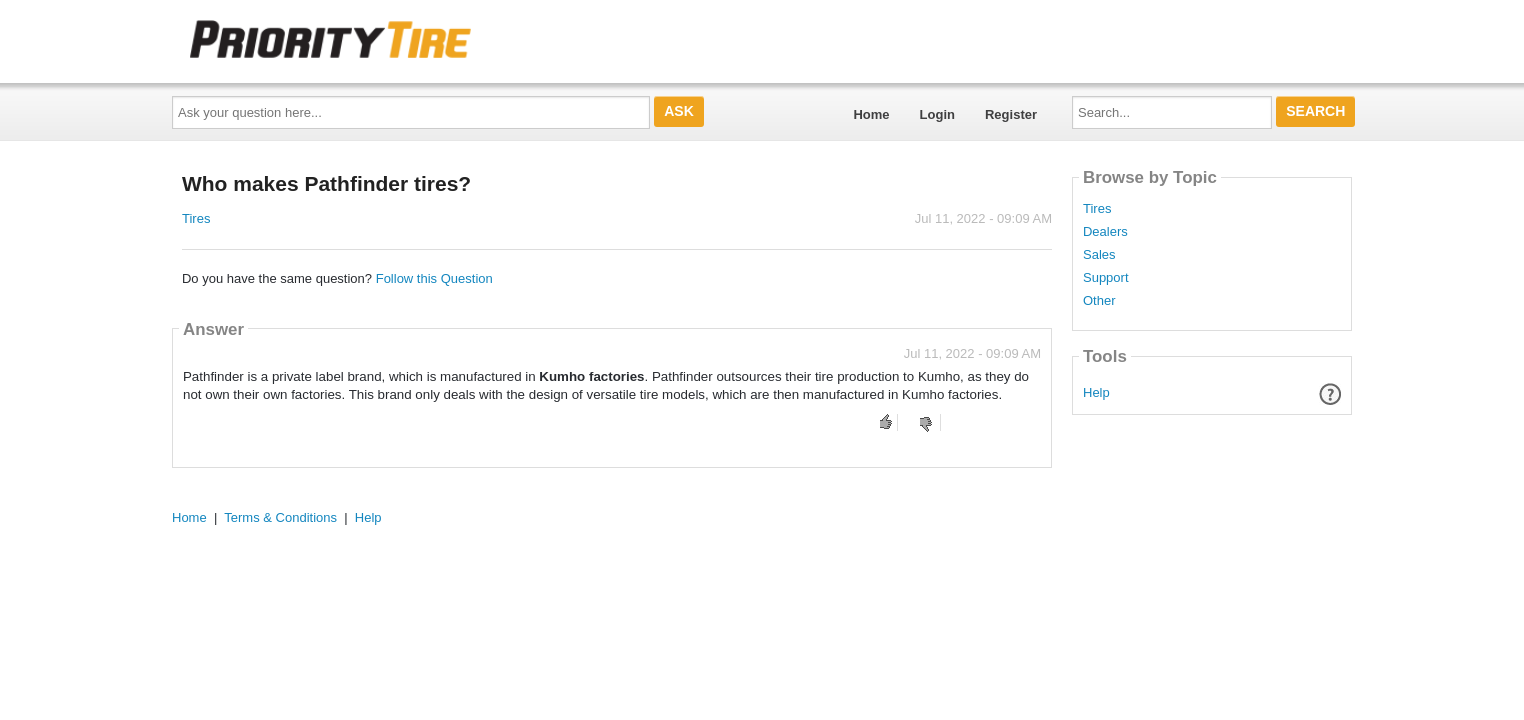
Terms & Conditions (280, 517)
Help (1096, 392)
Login (937, 114)
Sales (1099, 255)
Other (1099, 301)
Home (871, 114)
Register (1011, 114)
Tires (196, 218)
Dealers (1105, 232)
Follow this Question (434, 278)
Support (1106, 278)
